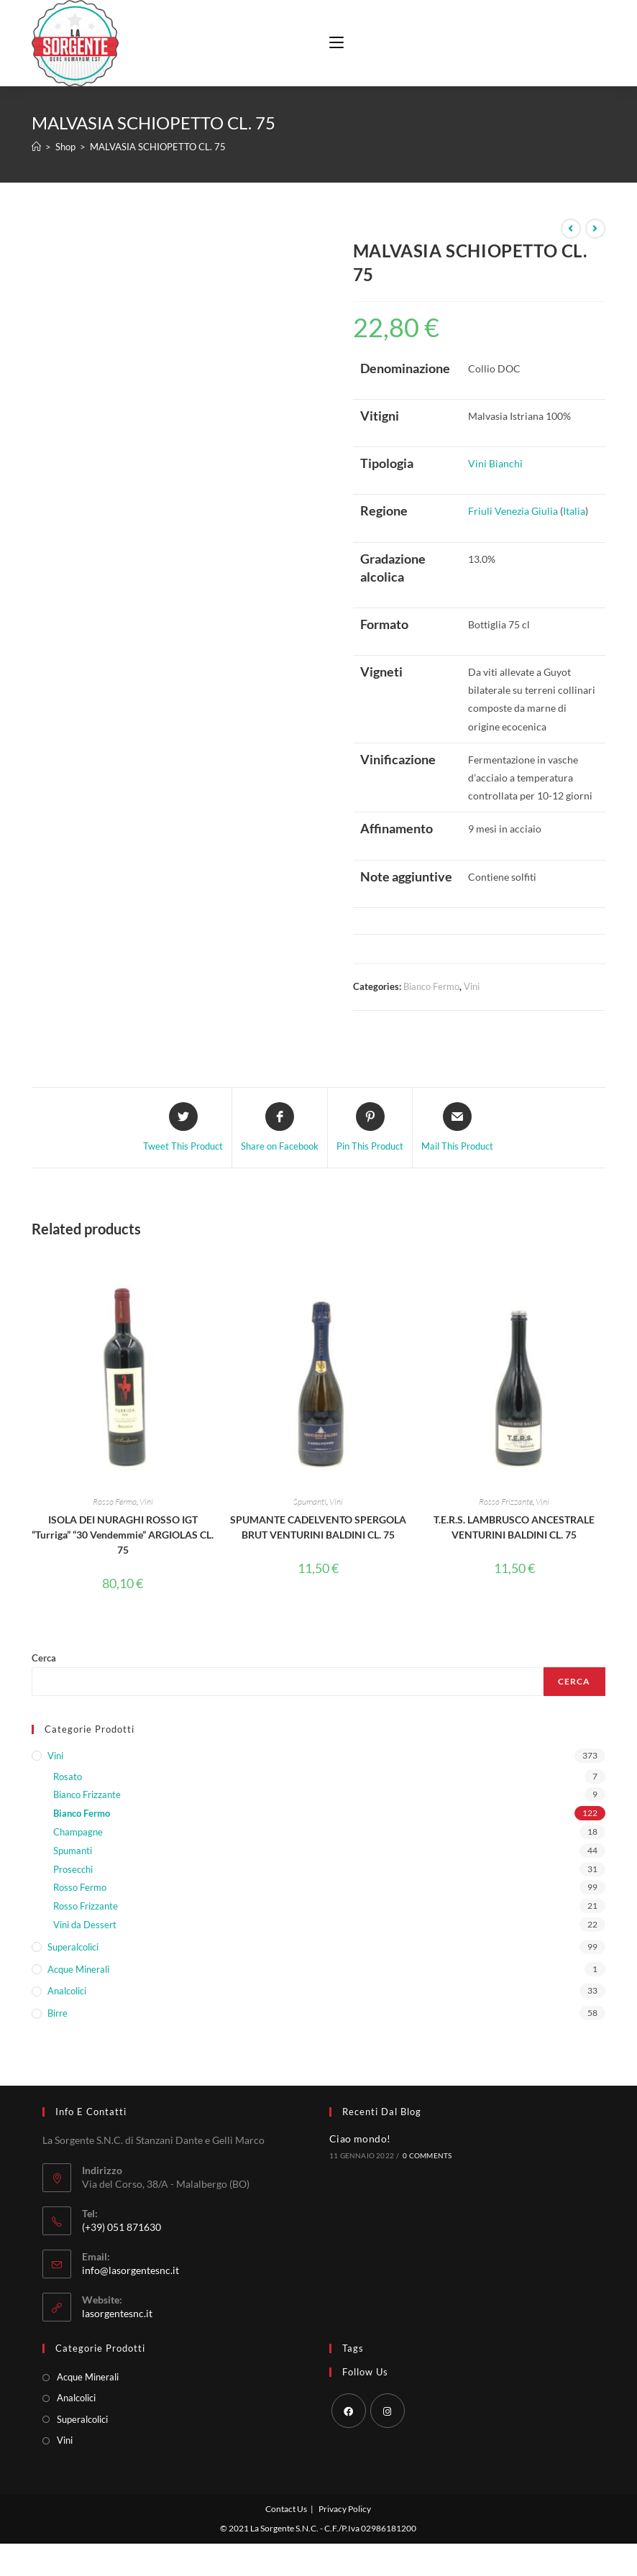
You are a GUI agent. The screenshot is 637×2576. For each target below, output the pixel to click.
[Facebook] (348, 2410)
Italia (574, 511)
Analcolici (66, 1991)
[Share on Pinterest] (369, 1128)
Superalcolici (72, 1947)
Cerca (44, 1658)
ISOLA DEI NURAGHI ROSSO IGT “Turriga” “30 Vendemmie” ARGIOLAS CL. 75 (123, 1534)
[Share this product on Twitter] (183, 1128)
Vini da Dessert (84, 1924)
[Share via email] (457, 1128)
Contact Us (286, 2508)
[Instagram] (387, 2410)
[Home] (36, 146)
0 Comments (427, 2155)
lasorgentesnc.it (117, 2313)
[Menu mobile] (331, 43)
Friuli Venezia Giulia (513, 511)
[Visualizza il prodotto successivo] (595, 229)
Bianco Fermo (431, 986)
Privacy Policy (344, 2508)
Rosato (67, 1776)
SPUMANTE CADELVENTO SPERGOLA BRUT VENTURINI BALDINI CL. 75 (318, 1527)
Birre (57, 2013)
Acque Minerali (78, 1969)
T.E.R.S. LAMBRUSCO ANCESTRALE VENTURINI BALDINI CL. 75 (514, 1527)
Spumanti (309, 1501)
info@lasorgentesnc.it (130, 2270)
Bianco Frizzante (87, 1794)
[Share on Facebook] (279, 1128)
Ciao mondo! (359, 2138)
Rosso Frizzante (506, 1501)
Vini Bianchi (495, 463)
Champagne (78, 1832)
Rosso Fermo (115, 1501)
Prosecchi (73, 1869)
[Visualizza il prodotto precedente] (571, 229)
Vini (472, 986)
